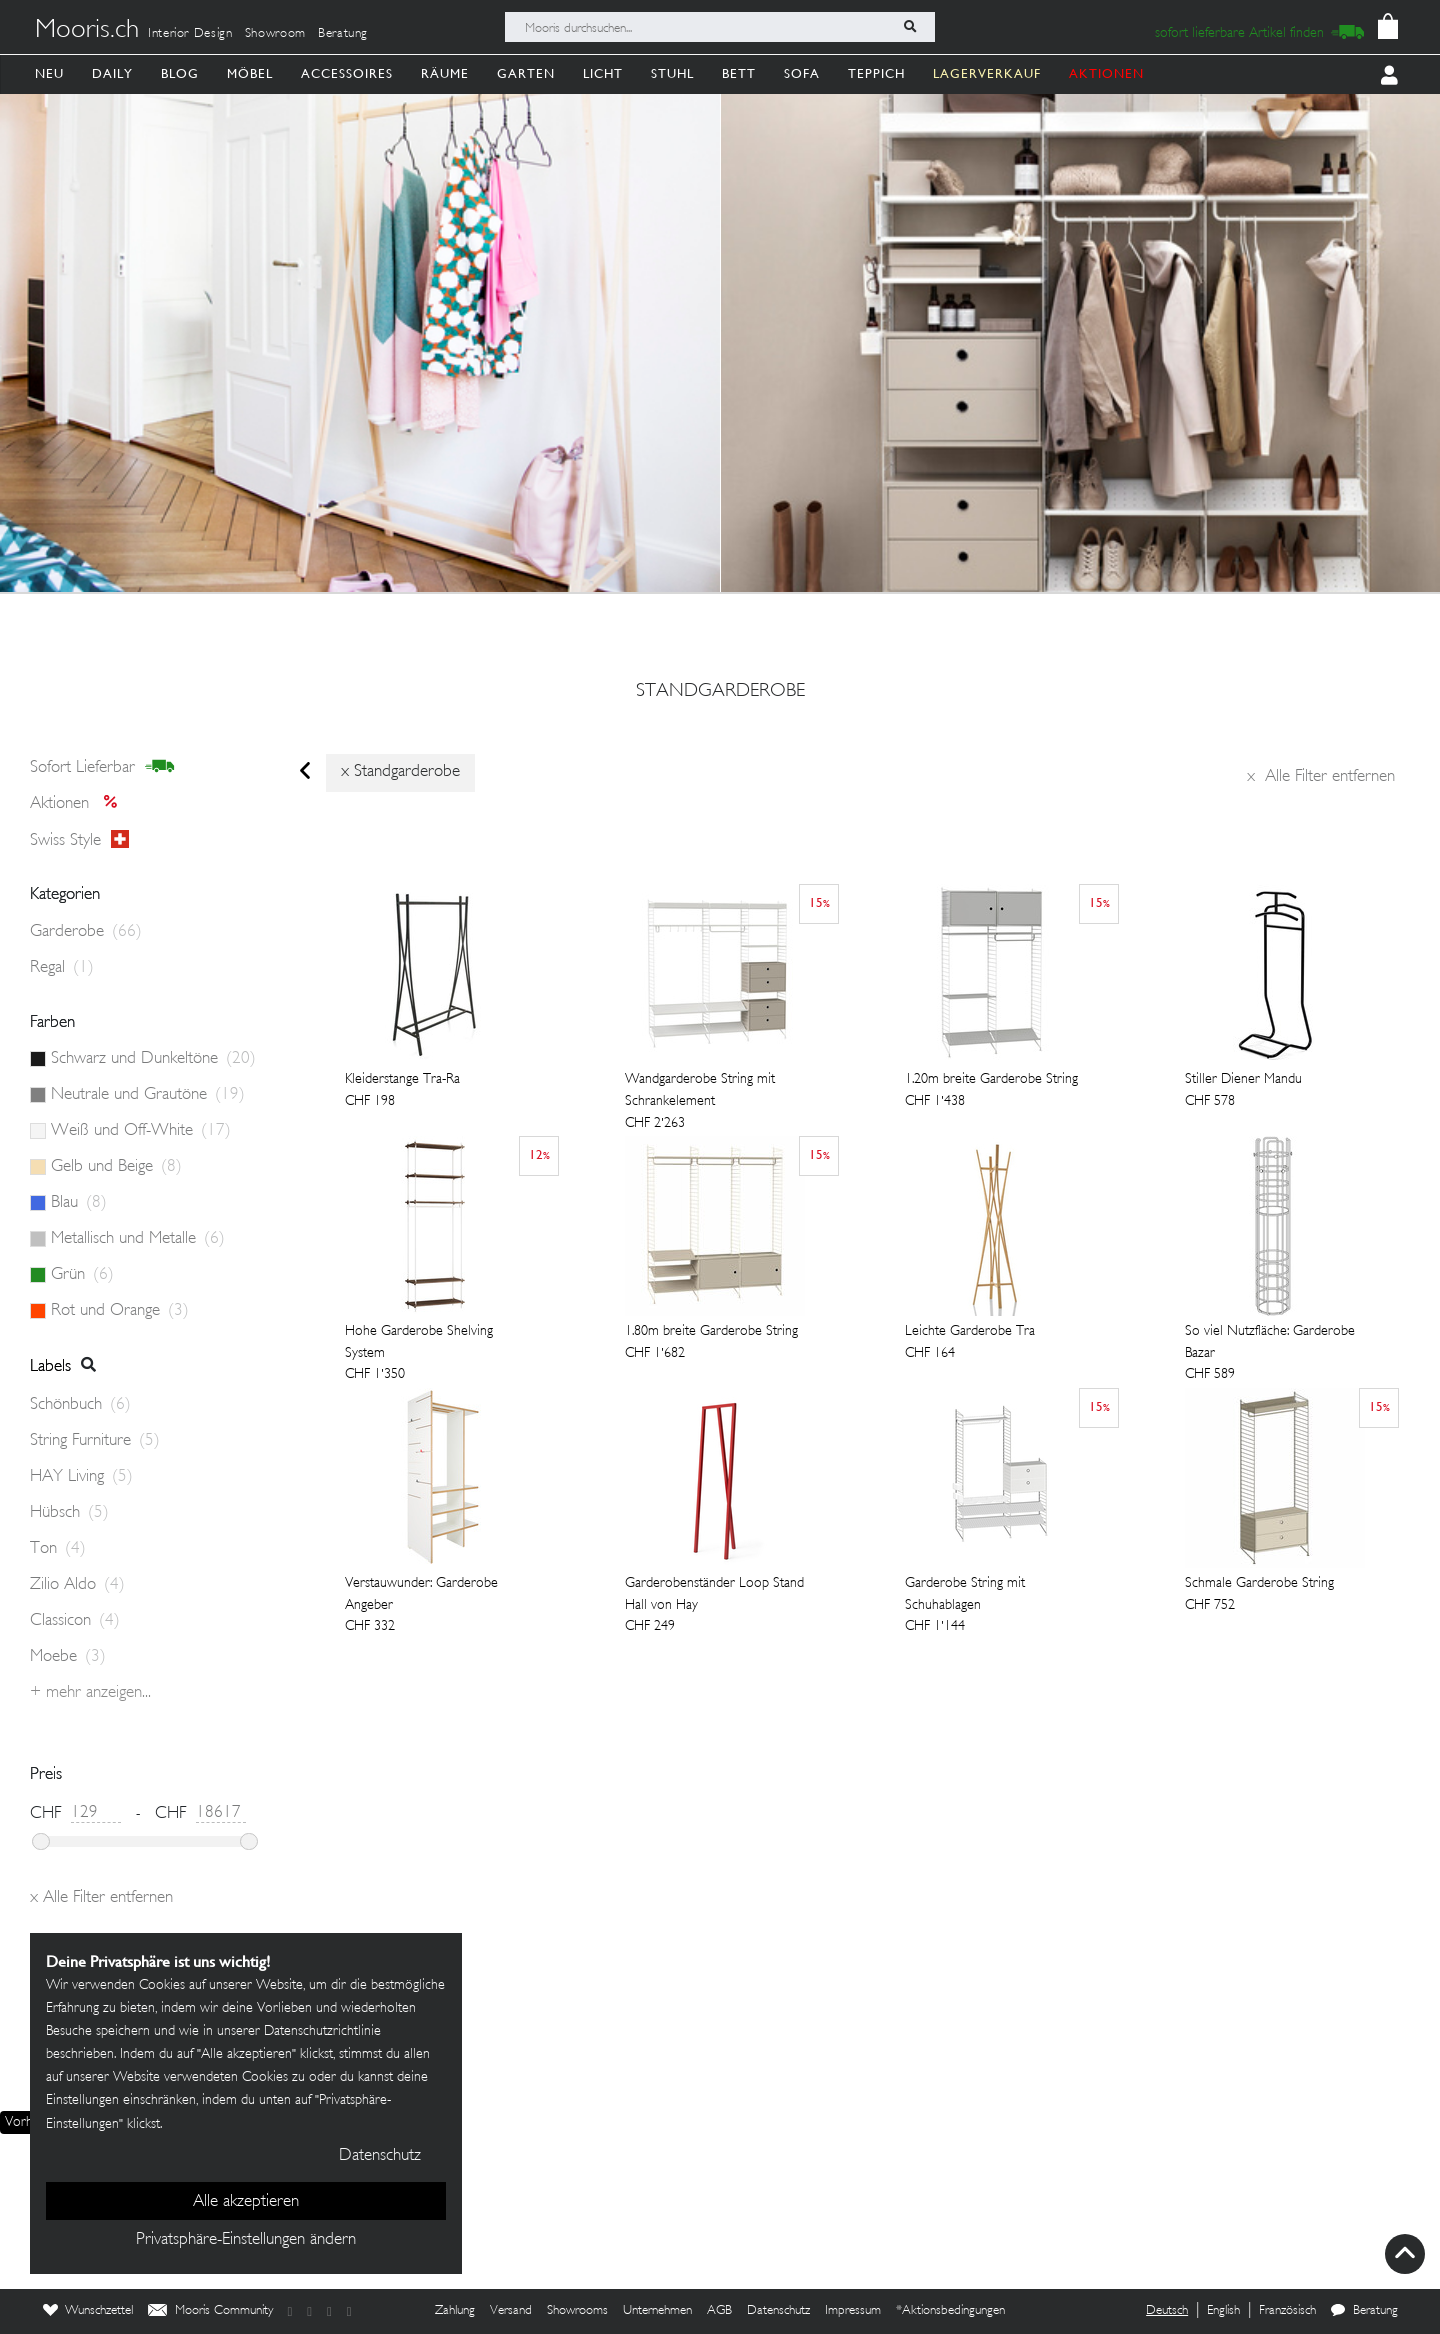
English (1223, 2311)
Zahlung (455, 2311)
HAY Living (81, 1477)
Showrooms (577, 2311)
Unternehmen (657, 2311)
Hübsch (69, 1513)
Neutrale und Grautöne (148, 1095)
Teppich (876, 73)
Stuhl (672, 73)
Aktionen (79, 804)
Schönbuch (80, 1405)
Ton (58, 1549)
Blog (180, 73)
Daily (112, 73)
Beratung (343, 34)
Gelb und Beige (116, 1167)
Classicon (75, 1621)
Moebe (68, 1657)
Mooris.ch (87, 31)
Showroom (275, 34)
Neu (49, 73)
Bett (739, 73)
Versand (511, 2311)
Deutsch (1167, 2311)
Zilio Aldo (77, 1585)
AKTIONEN (1106, 73)
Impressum (853, 2311)
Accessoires (347, 73)
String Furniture (95, 1441)
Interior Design (190, 34)
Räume (445, 73)
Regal (62, 968)
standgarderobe (720, 692)
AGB (719, 2311)
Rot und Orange (120, 1311)
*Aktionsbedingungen (950, 2311)
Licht (603, 73)
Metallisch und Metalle (138, 1239)
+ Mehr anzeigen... (90, 1693)
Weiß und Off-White (141, 1131)
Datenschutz (778, 2311)
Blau (79, 1203)
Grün (82, 1275)
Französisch (1287, 2311)
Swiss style (79, 840)
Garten (526, 73)
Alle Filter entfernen (1321, 777)
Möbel (250, 73)
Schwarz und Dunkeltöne (153, 1059)
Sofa (802, 73)
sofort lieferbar (102, 767)
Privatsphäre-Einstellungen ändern (246, 2240)
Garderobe (86, 932)
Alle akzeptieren (246, 2202)
